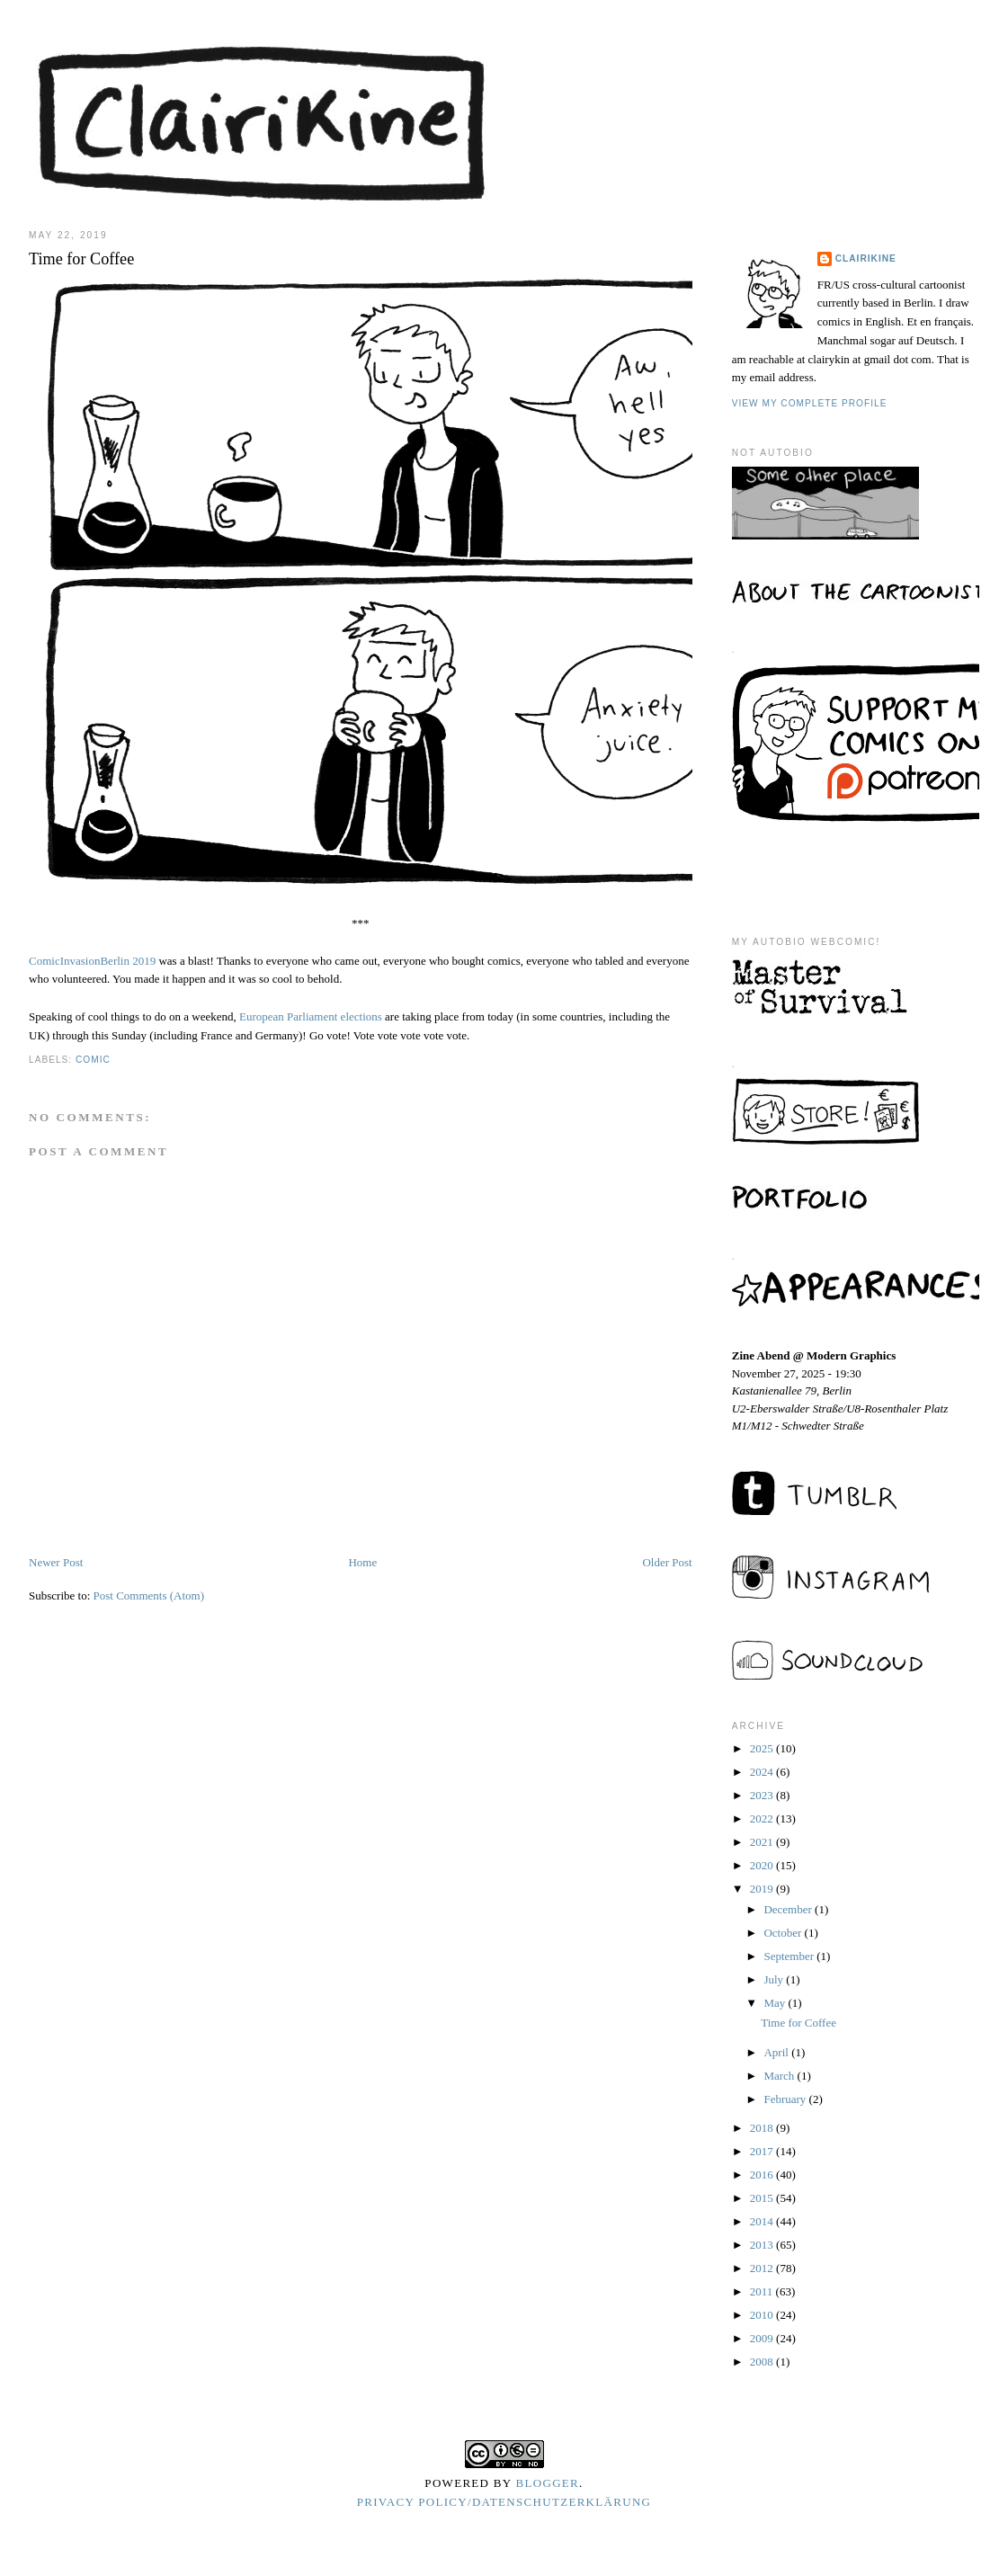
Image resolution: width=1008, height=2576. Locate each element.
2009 (763, 2338)
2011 (763, 2291)
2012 (763, 2268)
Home (362, 1562)
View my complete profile (810, 403)
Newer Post (56, 1562)
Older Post (666, 1562)
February (785, 2099)
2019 (763, 1888)
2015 (763, 2198)
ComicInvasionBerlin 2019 (92, 960)
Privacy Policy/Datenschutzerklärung (504, 2502)
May (775, 2003)
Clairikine (865, 258)
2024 (763, 1771)
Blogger (548, 2483)
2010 (763, 2315)
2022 (763, 1818)
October (783, 1932)
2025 (763, 1748)
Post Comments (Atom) (149, 1595)
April (777, 2052)
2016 (763, 2174)
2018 (763, 2128)
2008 (763, 2361)
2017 (763, 2151)
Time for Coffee (798, 2022)
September (789, 1956)
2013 (763, 2244)
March (780, 2075)
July (774, 1979)
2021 (763, 1842)
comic (93, 1060)
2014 (763, 2221)
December (789, 1909)
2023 (763, 1795)
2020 (763, 1865)
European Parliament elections (310, 1016)
